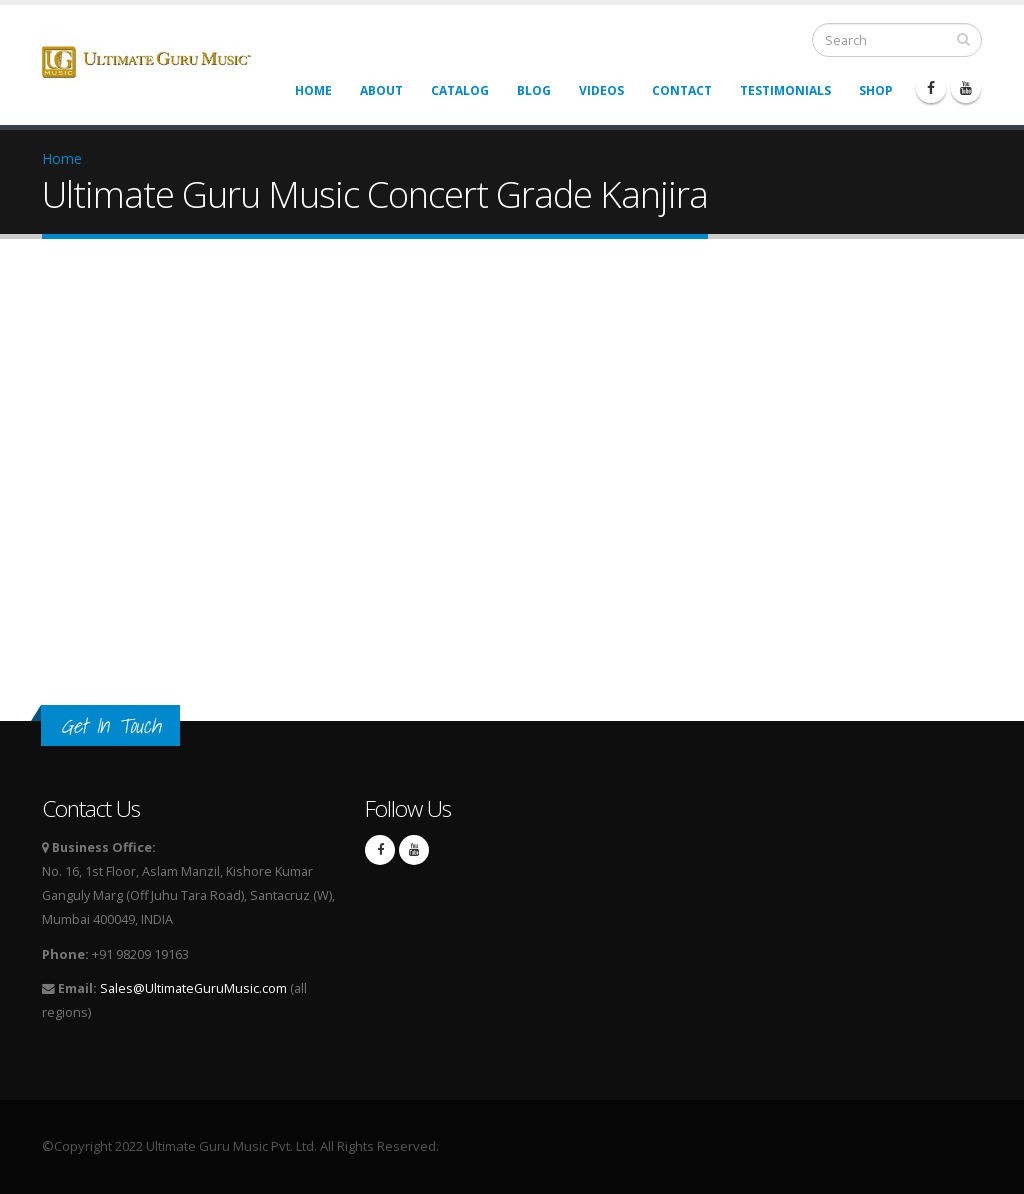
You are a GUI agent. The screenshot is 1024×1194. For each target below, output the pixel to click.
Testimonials (785, 90)
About (381, 90)
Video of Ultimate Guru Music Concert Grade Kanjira (362, 470)
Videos (601, 90)
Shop (876, 90)
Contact (682, 90)
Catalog (460, 90)
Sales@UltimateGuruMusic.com (193, 988)
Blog (534, 90)
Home (313, 90)
